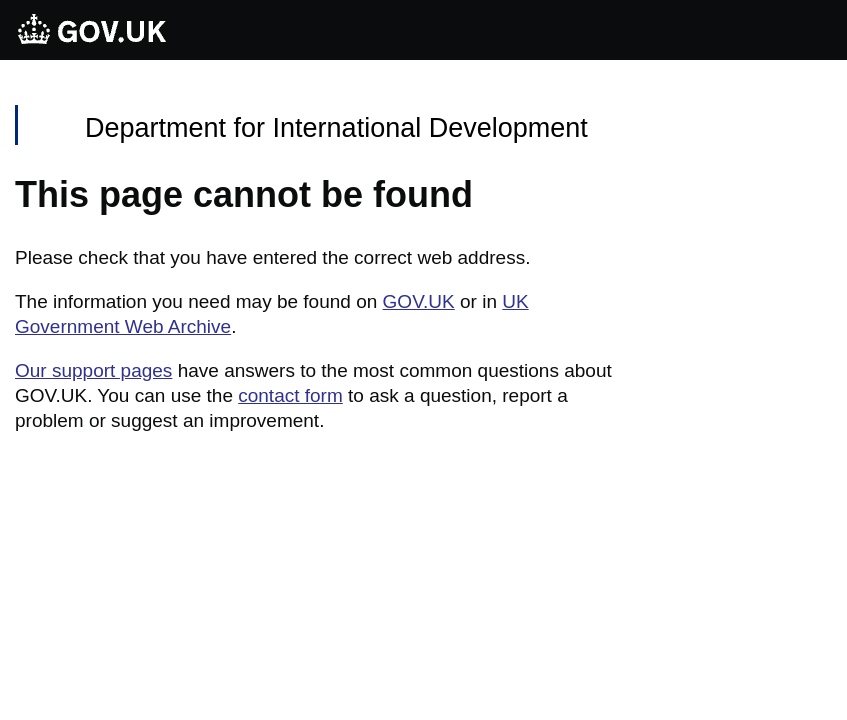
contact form (290, 395)
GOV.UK (419, 301)
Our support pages (93, 370)
